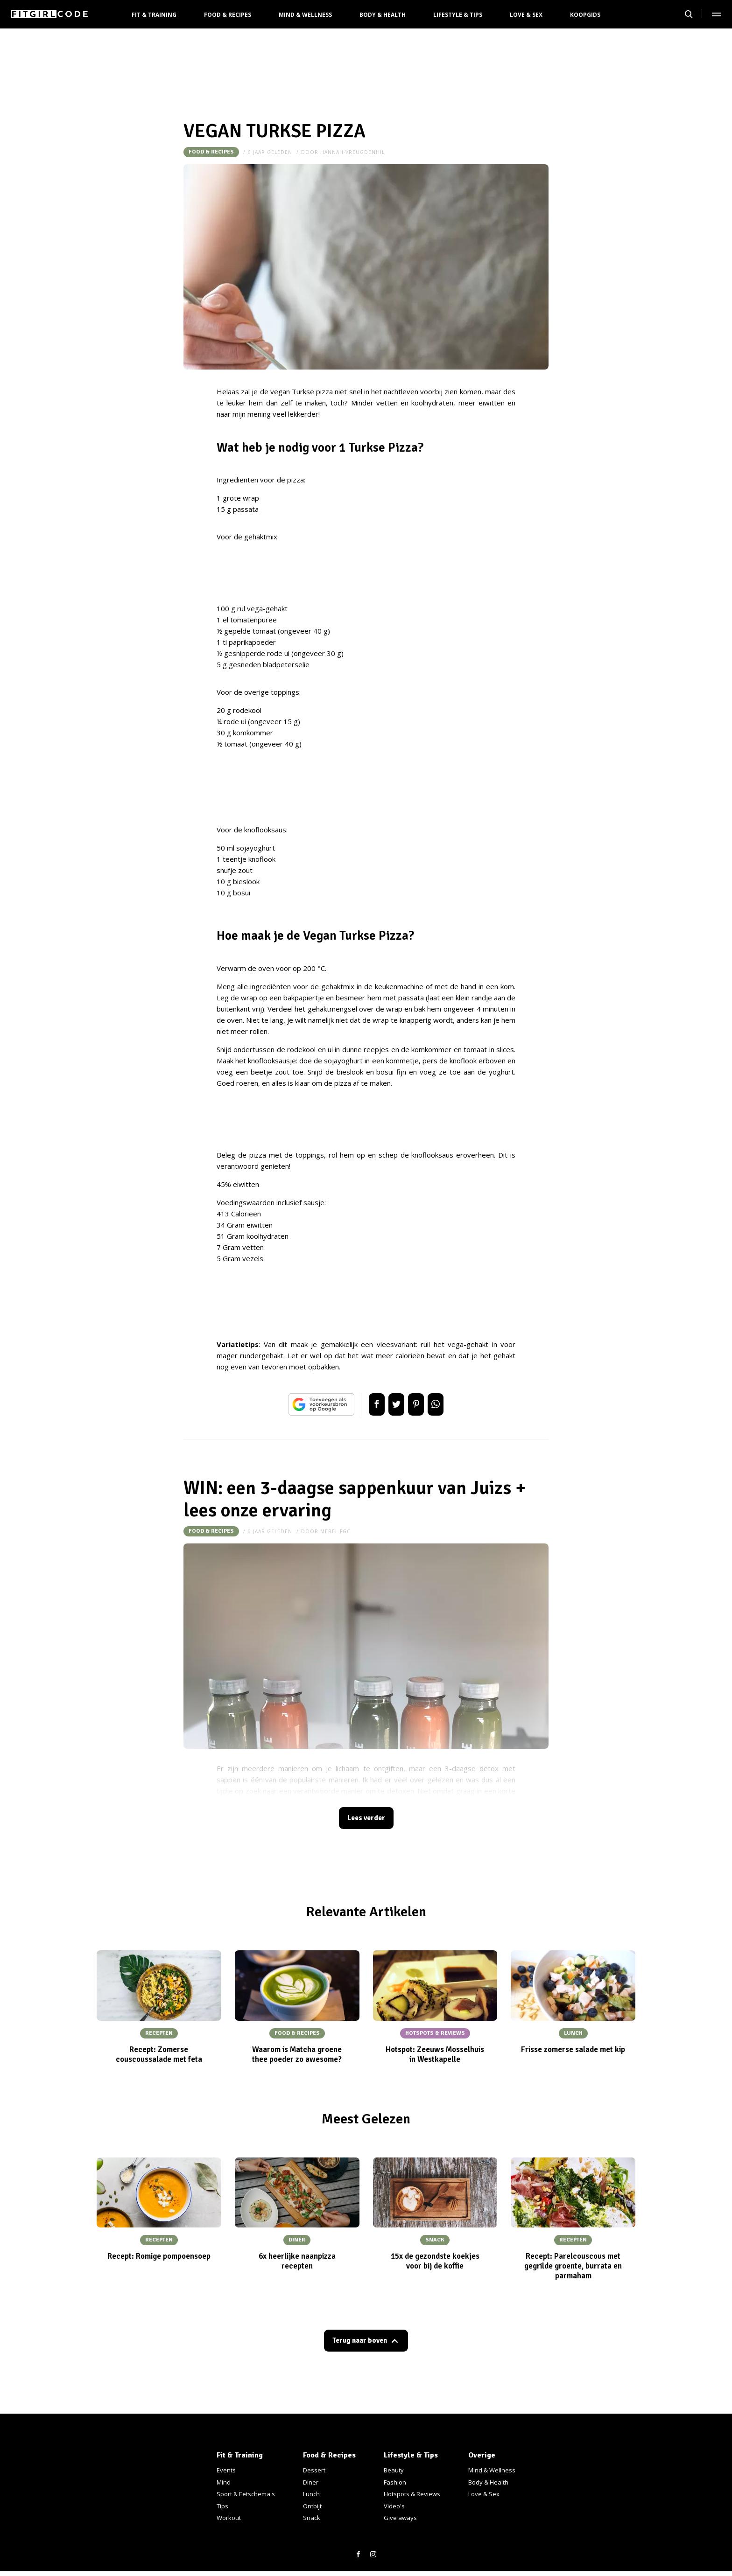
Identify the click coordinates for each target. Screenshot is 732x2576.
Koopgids (585, 15)
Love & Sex (526, 15)
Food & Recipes (227, 15)
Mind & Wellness (305, 15)
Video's (394, 2506)
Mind (224, 2482)
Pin (419, 1404)
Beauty (394, 2470)
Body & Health (382, 15)
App (445, 1404)
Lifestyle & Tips (457, 15)
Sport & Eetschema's (246, 2494)
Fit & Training (154, 15)
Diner (310, 2482)
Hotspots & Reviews (412, 2494)
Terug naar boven (360, 2344)
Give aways (400, 2517)
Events (226, 2470)
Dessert (314, 2470)
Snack (311, 2517)
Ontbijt (312, 2506)
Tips (222, 2506)
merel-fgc (335, 1531)
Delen (367, 1404)
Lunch (311, 2494)
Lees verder (366, 1819)
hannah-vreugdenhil (352, 152)
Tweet (393, 1404)
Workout (229, 2517)
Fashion (395, 2482)
